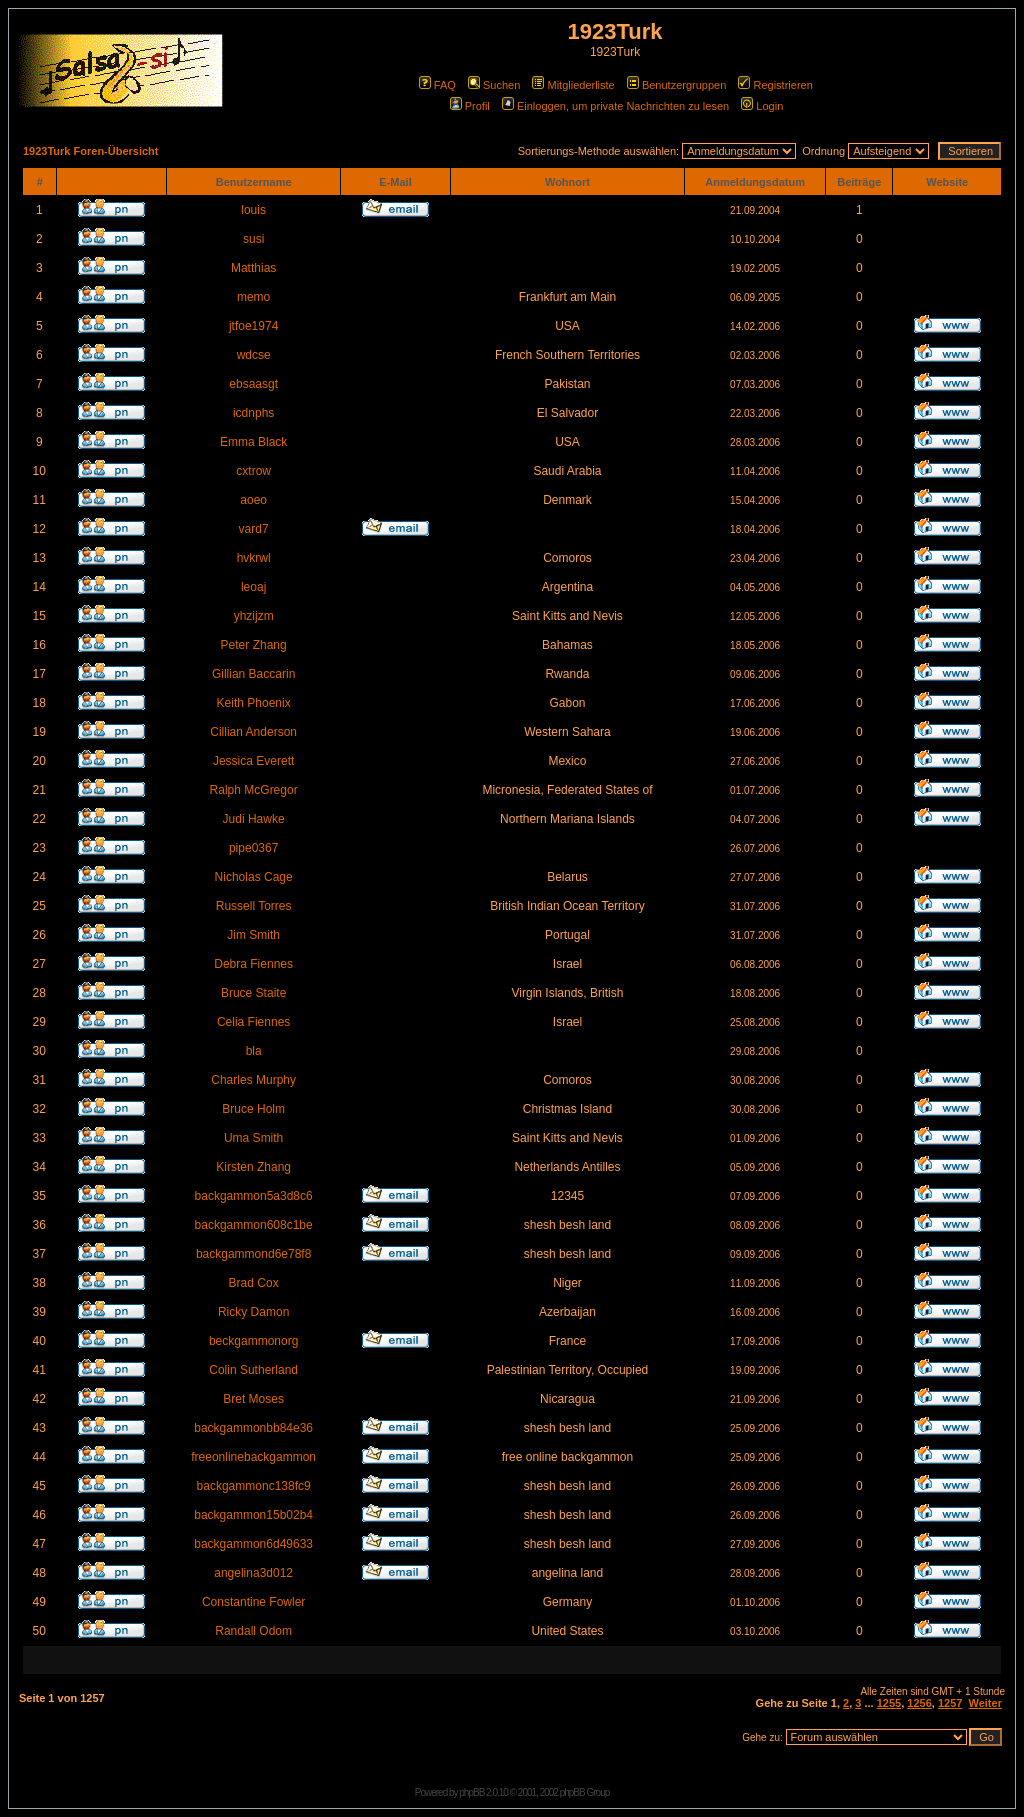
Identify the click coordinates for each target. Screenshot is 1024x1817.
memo (253, 297)
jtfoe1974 (253, 326)
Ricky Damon (253, 1312)
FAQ (437, 85)
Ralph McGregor (254, 790)
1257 (950, 1703)
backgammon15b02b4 (253, 1515)
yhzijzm (254, 616)
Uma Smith (253, 1138)
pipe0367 (253, 848)
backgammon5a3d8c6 (254, 1196)
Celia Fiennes (253, 1022)
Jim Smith (253, 935)
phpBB (471, 1792)
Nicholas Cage (254, 877)
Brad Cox (254, 1283)
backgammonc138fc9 (254, 1486)
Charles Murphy (253, 1080)
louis (253, 210)
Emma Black (253, 442)
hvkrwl (254, 558)
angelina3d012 (253, 1573)
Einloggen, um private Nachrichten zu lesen (615, 106)
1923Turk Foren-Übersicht (91, 151)
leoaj (253, 587)
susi (253, 239)
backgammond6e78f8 (253, 1254)
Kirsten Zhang (253, 1167)
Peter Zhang (254, 645)
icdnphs (253, 413)
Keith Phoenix (254, 703)
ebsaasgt (253, 384)
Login (762, 106)
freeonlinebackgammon (253, 1457)
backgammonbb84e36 (253, 1428)
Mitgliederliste (573, 85)
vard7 (254, 529)
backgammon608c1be (254, 1225)
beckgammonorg (253, 1341)
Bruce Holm (253, 1109)
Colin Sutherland (253, 1370)
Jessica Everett (253, 761)
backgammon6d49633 (253, 1544)
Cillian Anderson (253, 732)
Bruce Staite (253, 993)
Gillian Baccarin (253, 674)
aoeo (253, 500)
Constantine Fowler (253, 1602)
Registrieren (775, 85)
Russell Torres (254, 906)
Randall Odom (253, 1631)
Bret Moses (253, 1399)
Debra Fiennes (253, 964)
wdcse (254, 355)
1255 (889, 1703)
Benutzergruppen (676, 85)
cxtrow (253, 471)
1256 (919, 1703)
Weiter (985, 1703)
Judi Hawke (254, 819)
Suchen (494, 85)
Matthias (253, 268)
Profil (470, 106)
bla (254, 1051)
